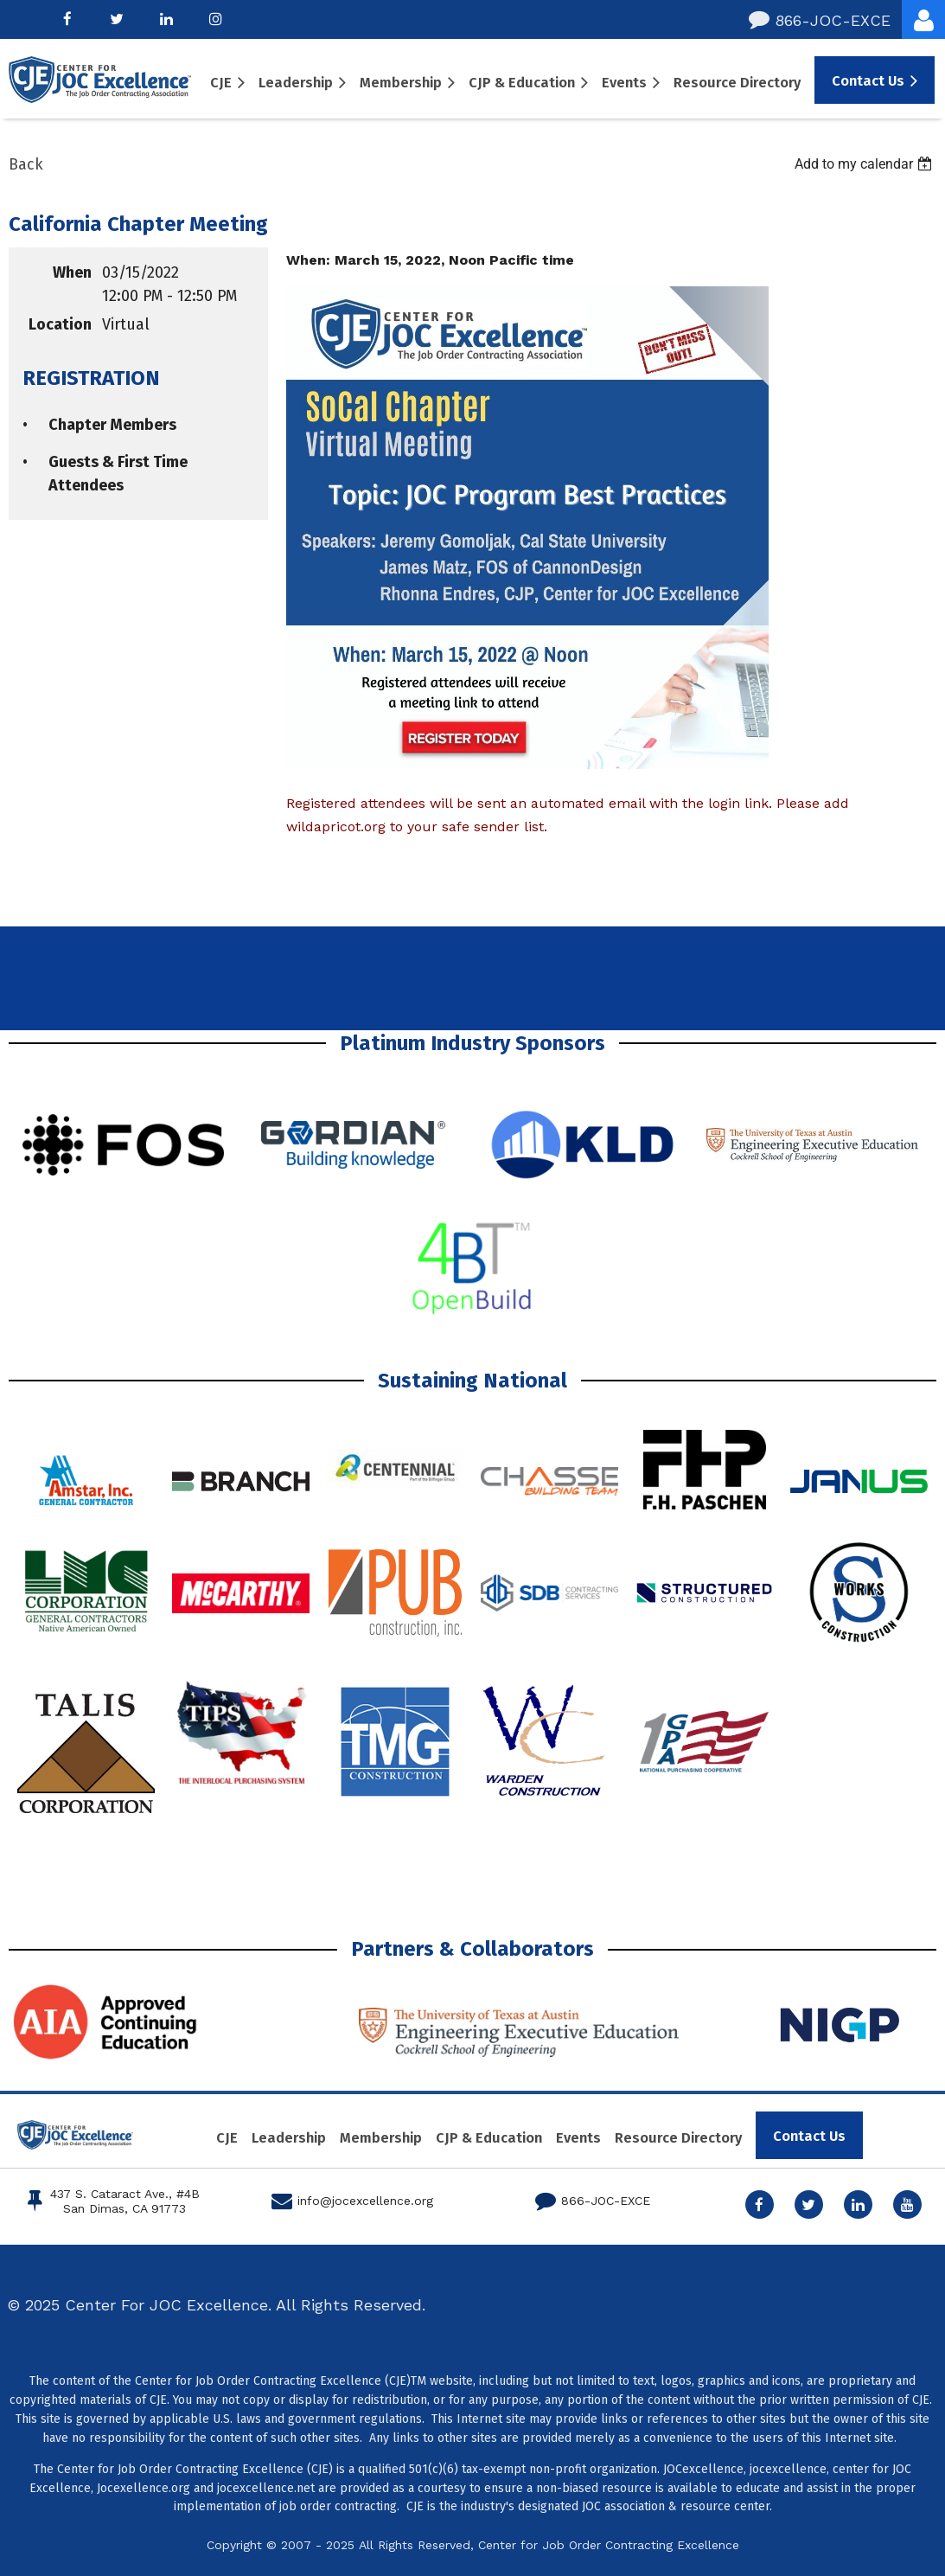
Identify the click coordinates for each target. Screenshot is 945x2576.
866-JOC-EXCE (820, 19)
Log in (923, 19)
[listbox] (865, 164)
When (72, 272)
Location (60, 324)
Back (26, 164)
